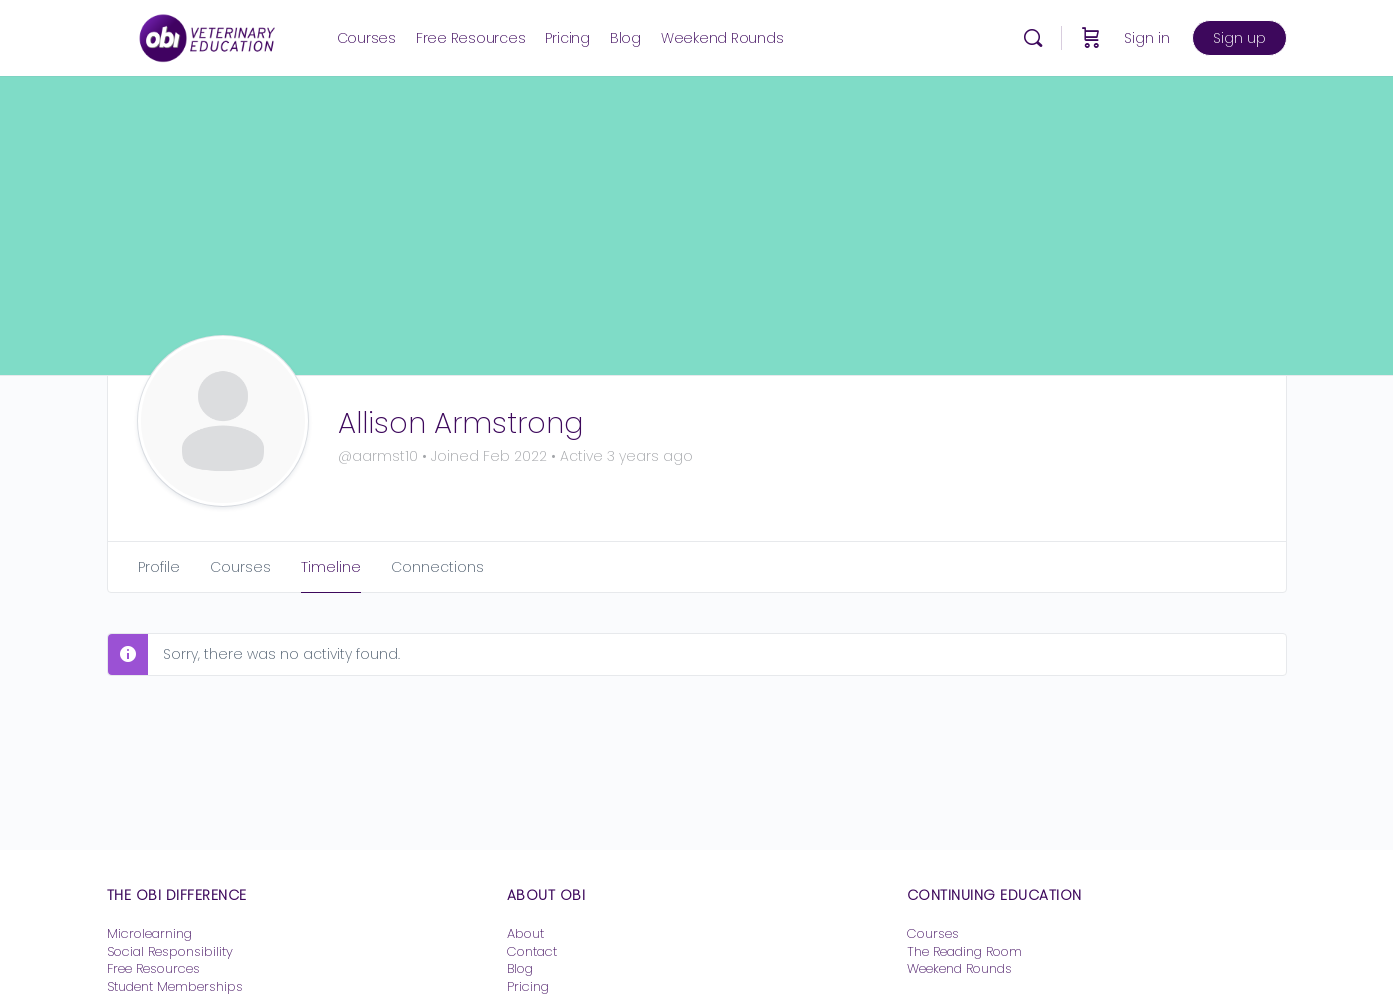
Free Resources (153, 968)
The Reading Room (966, 951)
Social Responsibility (170, 951)
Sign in (1147, 38)
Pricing (528, 986)
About (525, 933)
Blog (520, 968)
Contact (532, 951)
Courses (933, 933)
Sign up (1239, 38)
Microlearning (149, 933)
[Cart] (1091, 38)
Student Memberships (175, 986)
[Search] (1033, 38)
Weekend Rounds (959, 968)
